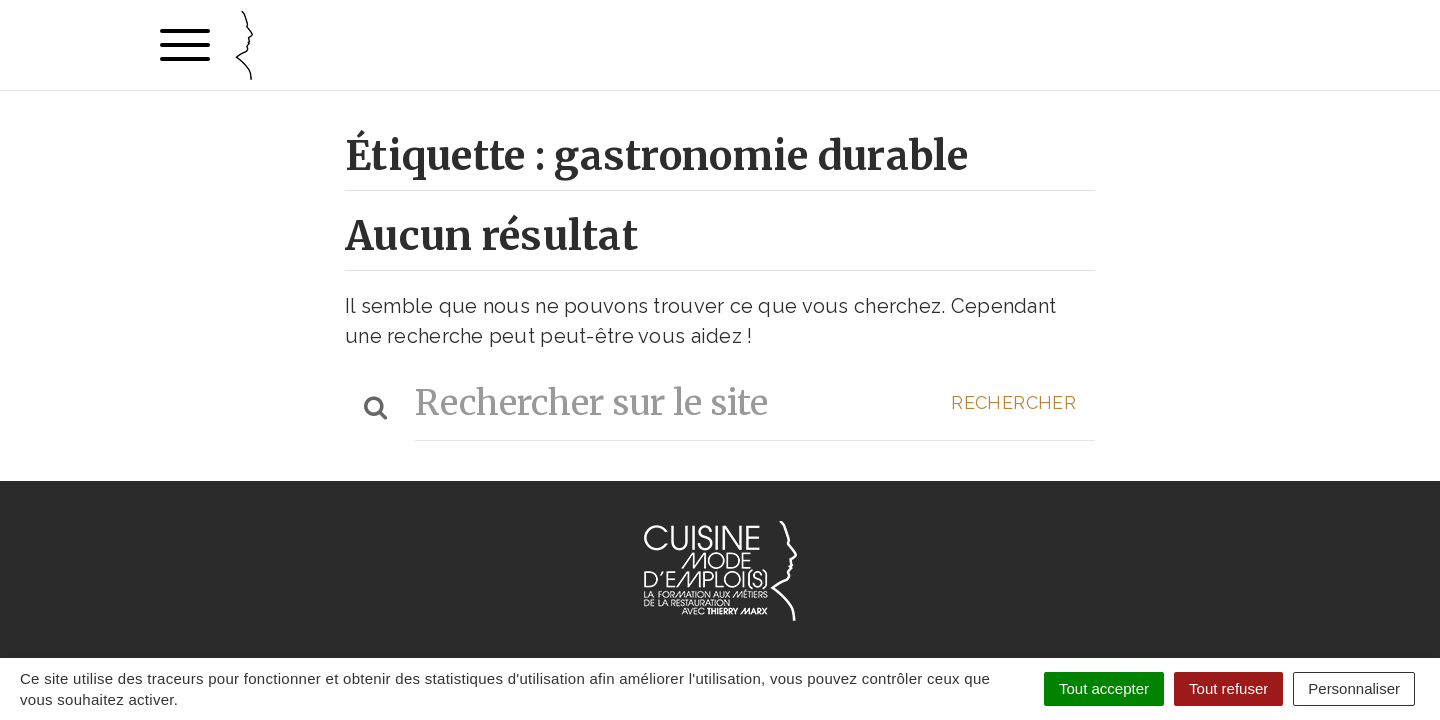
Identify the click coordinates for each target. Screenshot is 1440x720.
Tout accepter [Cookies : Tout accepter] (1104, 688)
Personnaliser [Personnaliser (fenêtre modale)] (1354, 688)
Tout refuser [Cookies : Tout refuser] (1228, 688)
